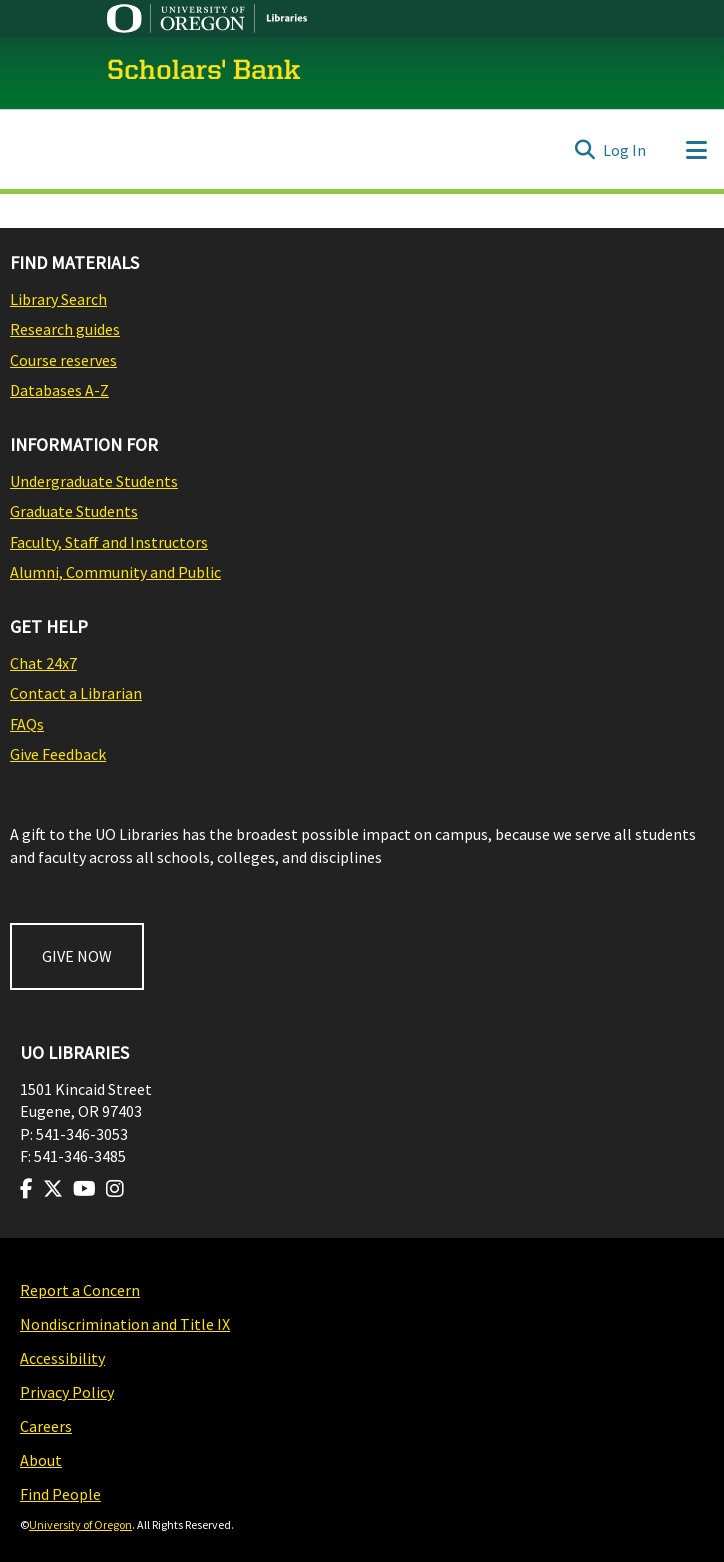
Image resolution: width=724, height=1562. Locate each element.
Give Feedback (58, 754)
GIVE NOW (77, 956)
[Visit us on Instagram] (115, 1189)
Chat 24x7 (43, 663)
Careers (46, 1426)
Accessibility (62, 1358)
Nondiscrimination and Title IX (125, 1324)
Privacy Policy (67, 1392)
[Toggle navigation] (696, 150)
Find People (60, 1494)
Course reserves (63, 360)
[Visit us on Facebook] (26, 1189)
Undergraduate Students (94, 481)
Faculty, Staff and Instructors (109, 542)
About (41, 1460)
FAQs (27, 724)
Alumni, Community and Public (115, 572)
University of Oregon (80, 1524)
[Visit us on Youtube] (84, 1189)
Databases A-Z (59, 390)
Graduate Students (74, 511)
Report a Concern (80, 1290)
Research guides (65, 329)
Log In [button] (625, 150)
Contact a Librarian (76, 693)
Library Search (58, 299)
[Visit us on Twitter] (53, 1189)
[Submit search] (584, 150)
